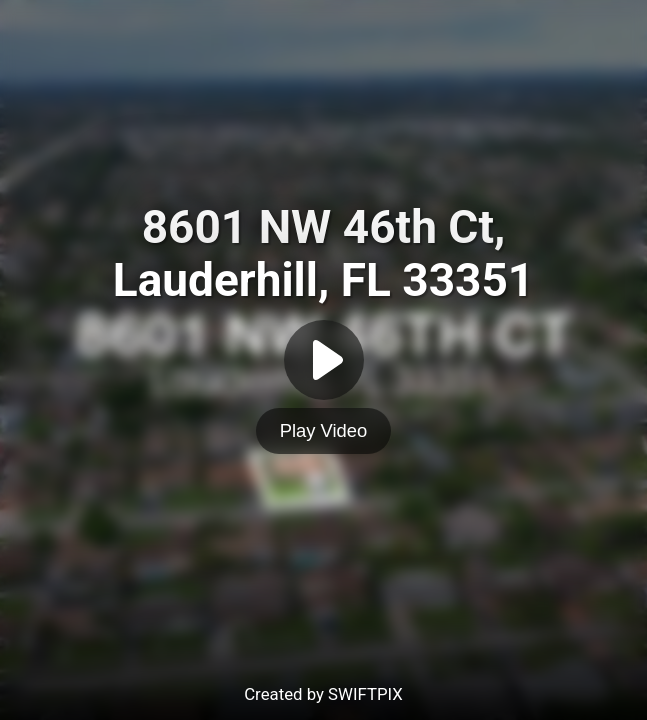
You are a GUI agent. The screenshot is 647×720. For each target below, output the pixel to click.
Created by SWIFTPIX (323, 694)
